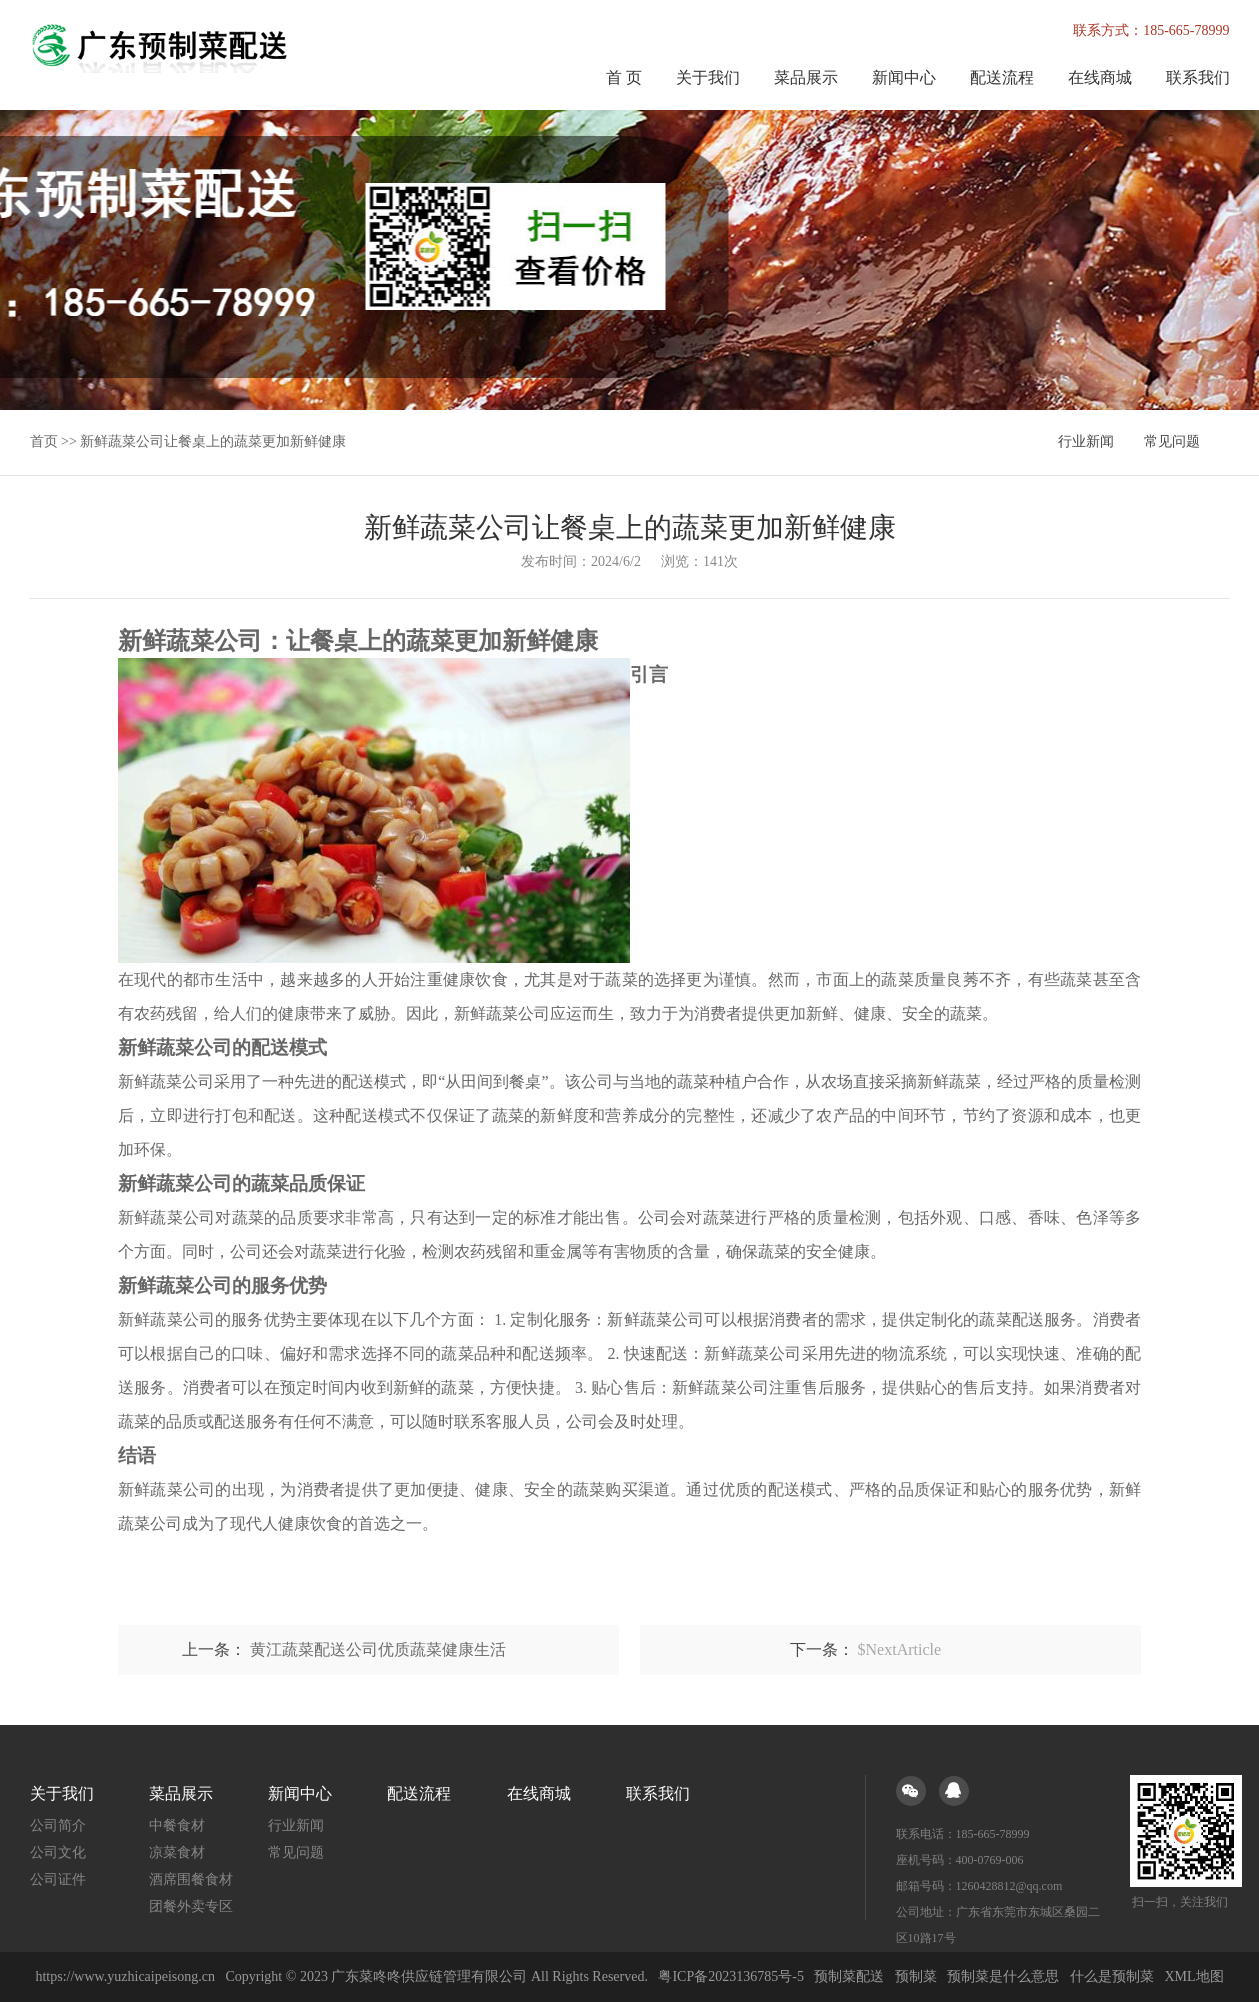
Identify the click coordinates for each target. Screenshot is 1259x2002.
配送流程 (1002, 77)
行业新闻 (1086, 441)
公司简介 (58, 1825)
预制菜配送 (849, 1976)
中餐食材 (177, 1825)
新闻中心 (904, 77)
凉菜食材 (177, 1852)
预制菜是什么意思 (1003, 1976)
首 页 (624, 77)
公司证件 (58, 1879)
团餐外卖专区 (191, 1906)
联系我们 (1198, 77)
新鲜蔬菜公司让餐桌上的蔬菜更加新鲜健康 (213, 441)
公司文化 (58, 1852)
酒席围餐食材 (191, 1879)
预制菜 (916, 1976)
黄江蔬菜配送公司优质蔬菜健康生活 (378, 1649)
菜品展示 (806, 77)
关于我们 (708, 77)
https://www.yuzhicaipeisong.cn (126, 1976)
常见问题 (1172, 441)
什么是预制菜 (1112, 1976)
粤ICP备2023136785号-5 (730, 1976)
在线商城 (1100, 77)
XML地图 (1193, 1976)
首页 (44, 441)
